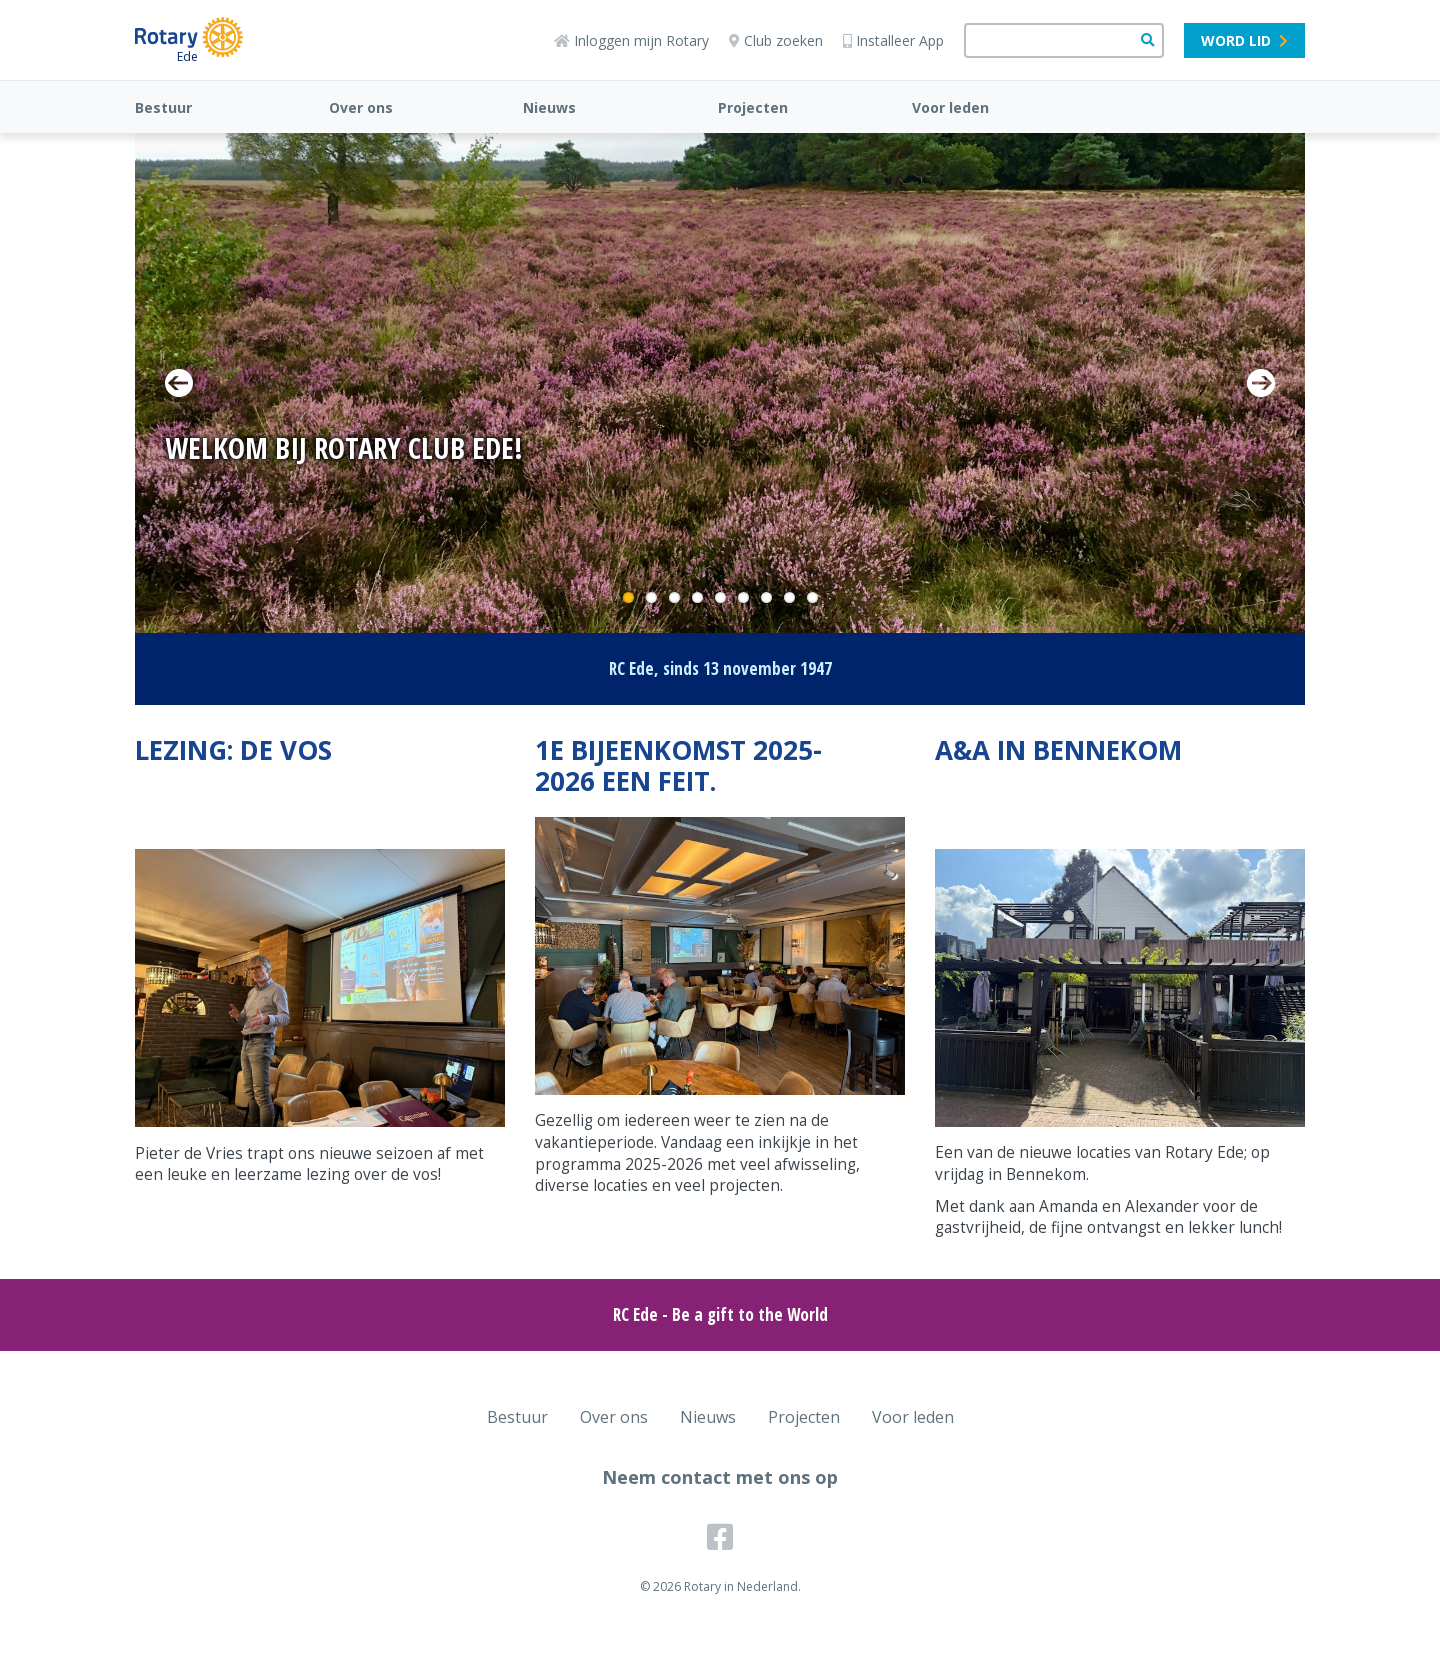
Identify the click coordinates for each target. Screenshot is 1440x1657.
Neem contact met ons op (720, 1477)
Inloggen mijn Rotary (631, 40)
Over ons (361, 107)
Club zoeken (776, 40)
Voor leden (950, 107)
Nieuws (549, 107)
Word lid (1244, 40)
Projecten (753, 107)
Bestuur (163, 107)
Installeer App (893, 40)
